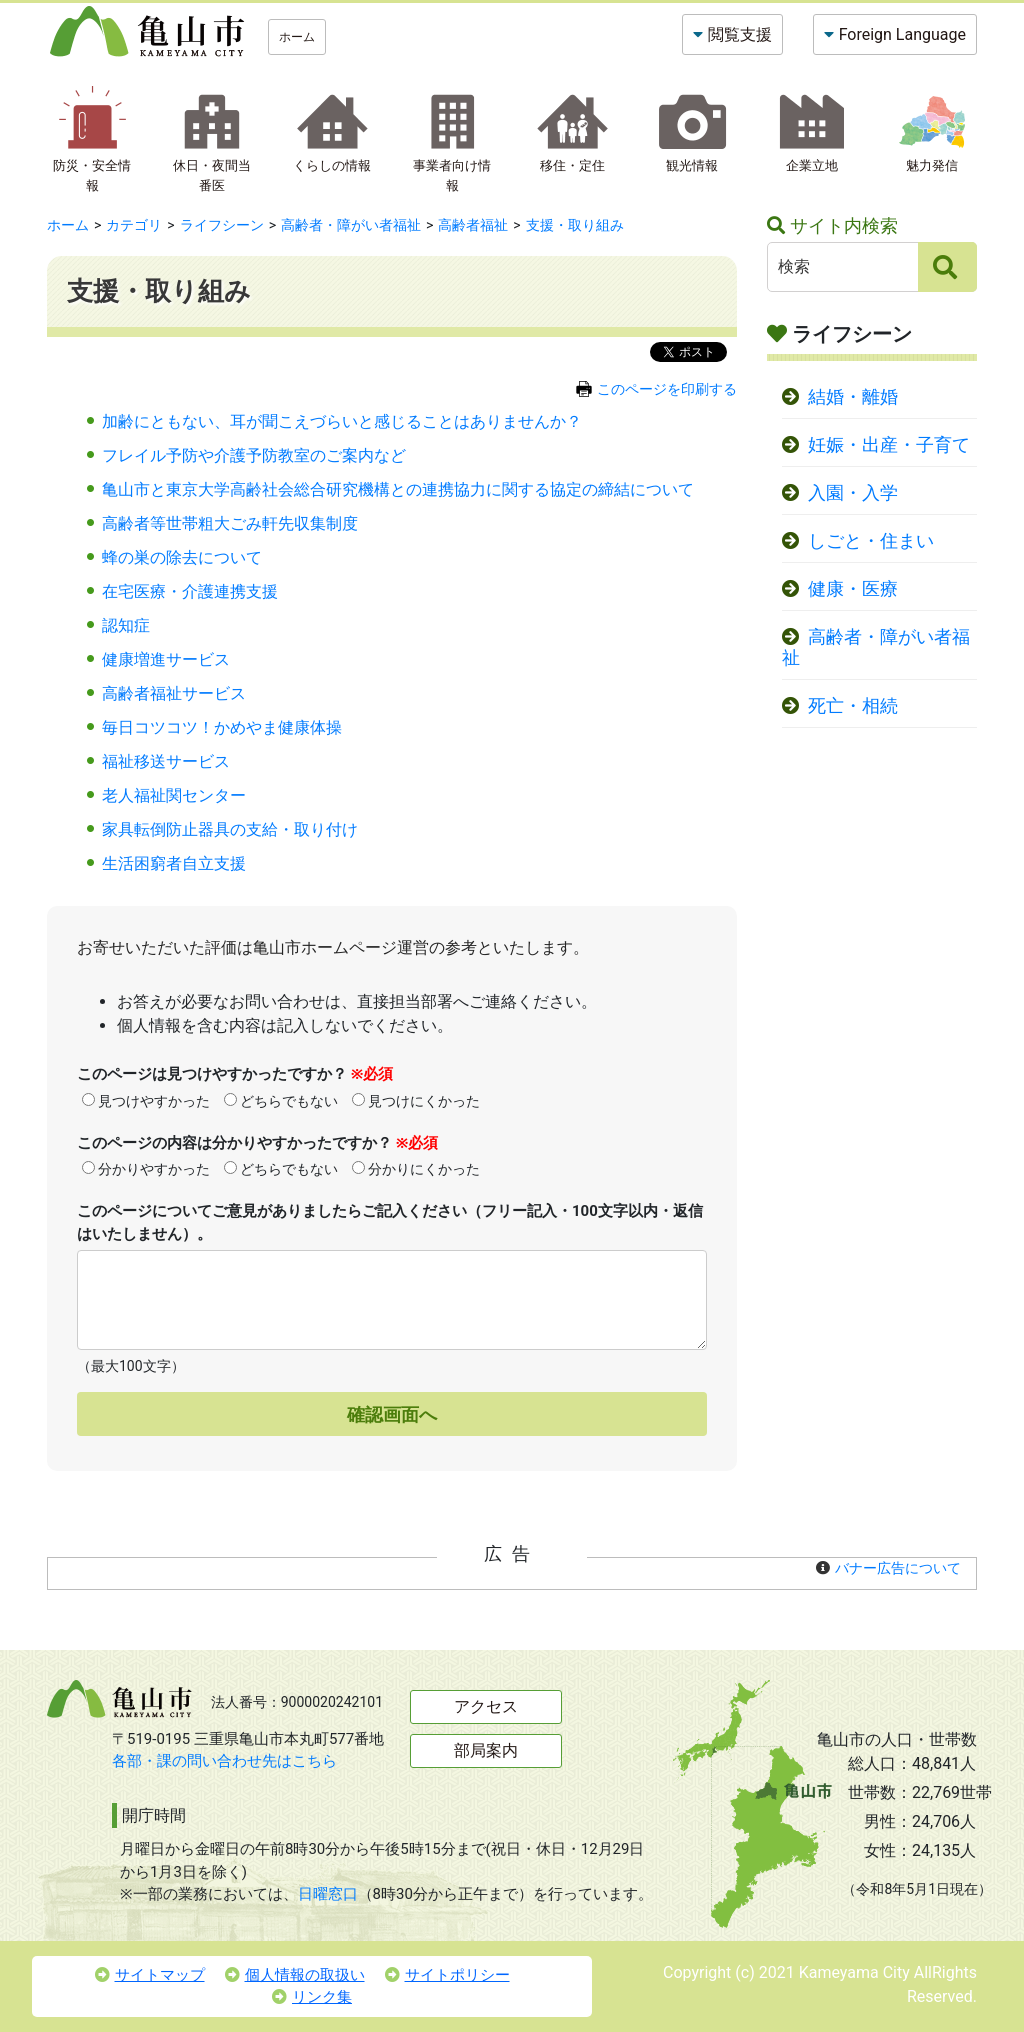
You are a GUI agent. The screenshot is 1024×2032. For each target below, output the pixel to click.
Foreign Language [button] (902, 34)
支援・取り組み (575, 225)
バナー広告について (898, 1568)
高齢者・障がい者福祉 (351, 225)
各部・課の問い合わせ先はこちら (224, 1761)
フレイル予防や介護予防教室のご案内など (254, 455)
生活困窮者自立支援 (174, 863)
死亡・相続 (853, 706)
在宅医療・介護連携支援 (190, 591)
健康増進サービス (166, 659)
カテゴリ (134, 225)
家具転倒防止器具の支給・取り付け (230, 829)
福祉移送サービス (166, 761)
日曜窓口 (328, 1894)
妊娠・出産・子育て (889, 445)
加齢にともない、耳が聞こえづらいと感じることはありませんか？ (342, 421)
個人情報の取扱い (295, 1975)
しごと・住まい (871, 541)
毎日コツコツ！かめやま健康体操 (222, 727)
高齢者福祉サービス (174, 693)
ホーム (297, 37)
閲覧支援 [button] (740, 34)
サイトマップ (150, 1975)
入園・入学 (853, 493)
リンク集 (312, 1997)
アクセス (486, 1706)
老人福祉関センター (174, 795)
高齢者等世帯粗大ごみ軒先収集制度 (230, 523)
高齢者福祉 (473, 225)
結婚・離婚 (853, 397)
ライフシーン (222, 225)
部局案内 (486, 1750)
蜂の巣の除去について (182, 557)
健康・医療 (853, 589)
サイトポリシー (447, 1975)
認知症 (126, 625)
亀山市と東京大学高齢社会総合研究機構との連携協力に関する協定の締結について (398, 489)
